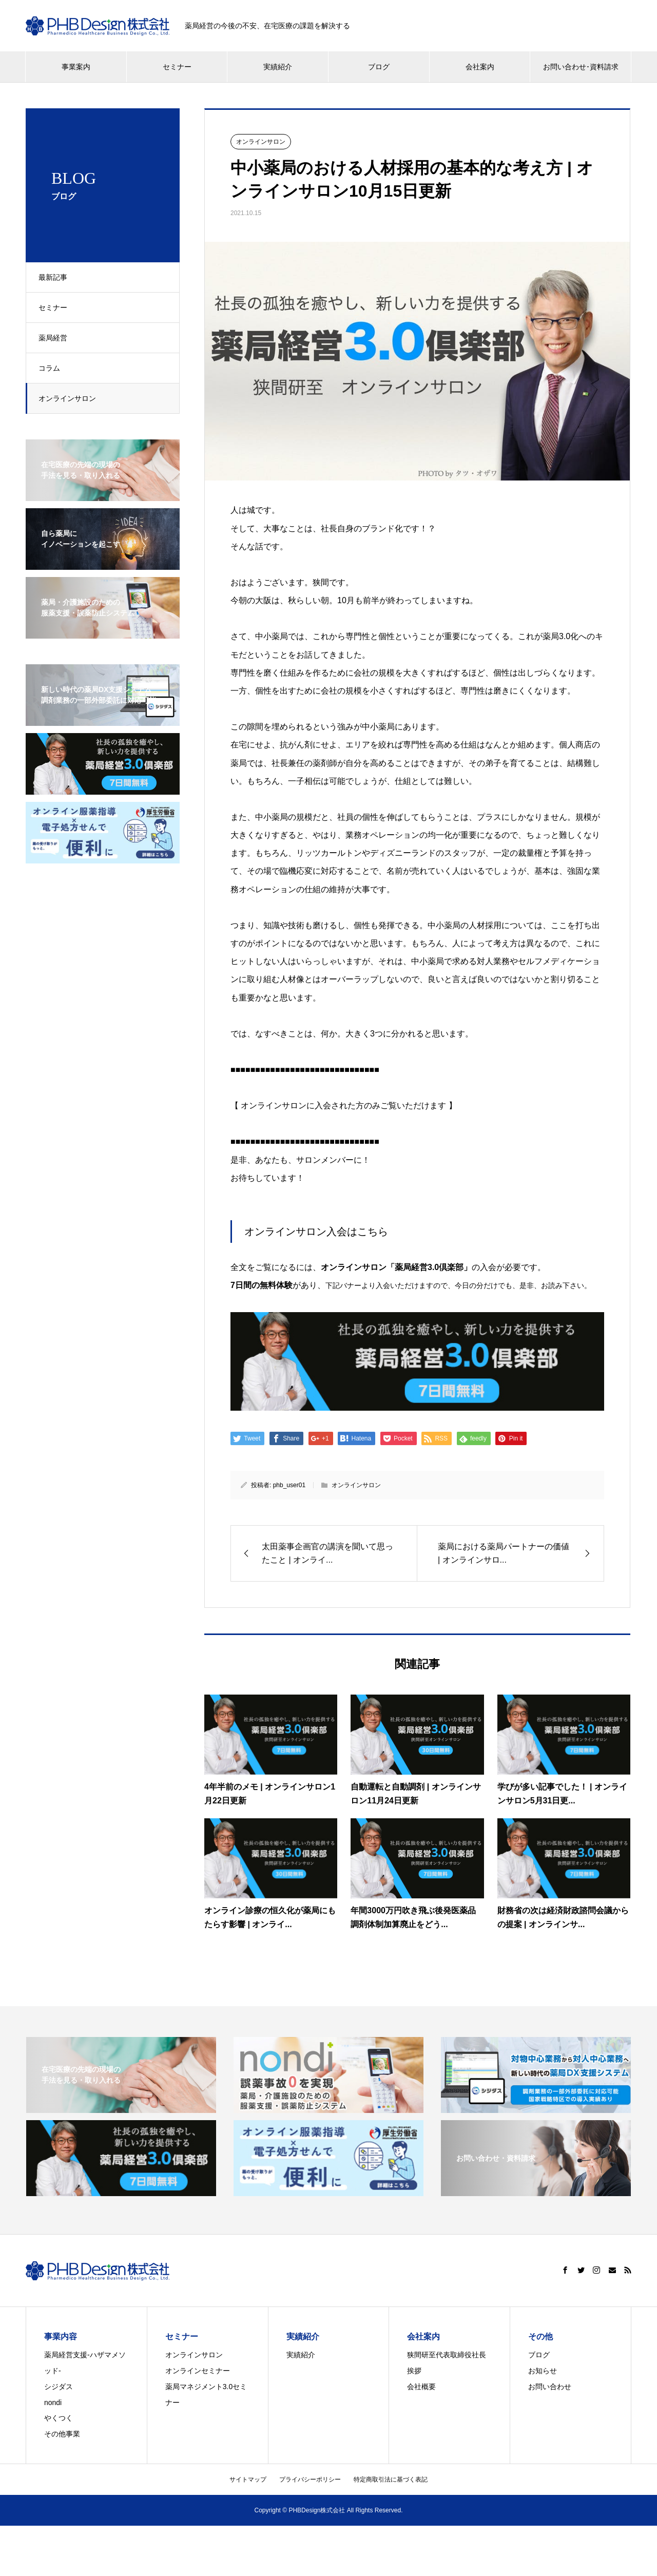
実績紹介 (277, 67)
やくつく (58, 2418)
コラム (52, 368)
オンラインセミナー (197, 2371)
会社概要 (421, 2386)
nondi (53, 2402)
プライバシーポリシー (310, 2479)
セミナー (177, 67)
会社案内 (480, 67)
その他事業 (62, 2434)
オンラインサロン (70, 398)
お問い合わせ (549, 2386)
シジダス (58, 2386)
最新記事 (56, 277)
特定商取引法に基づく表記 (391, 2479)
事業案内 (76, 67)
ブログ (379, 67)
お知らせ (542, 2371)
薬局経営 (56, 338)
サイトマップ (247, 2479)
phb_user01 (289, 1485)
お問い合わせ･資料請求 (581, 67)
